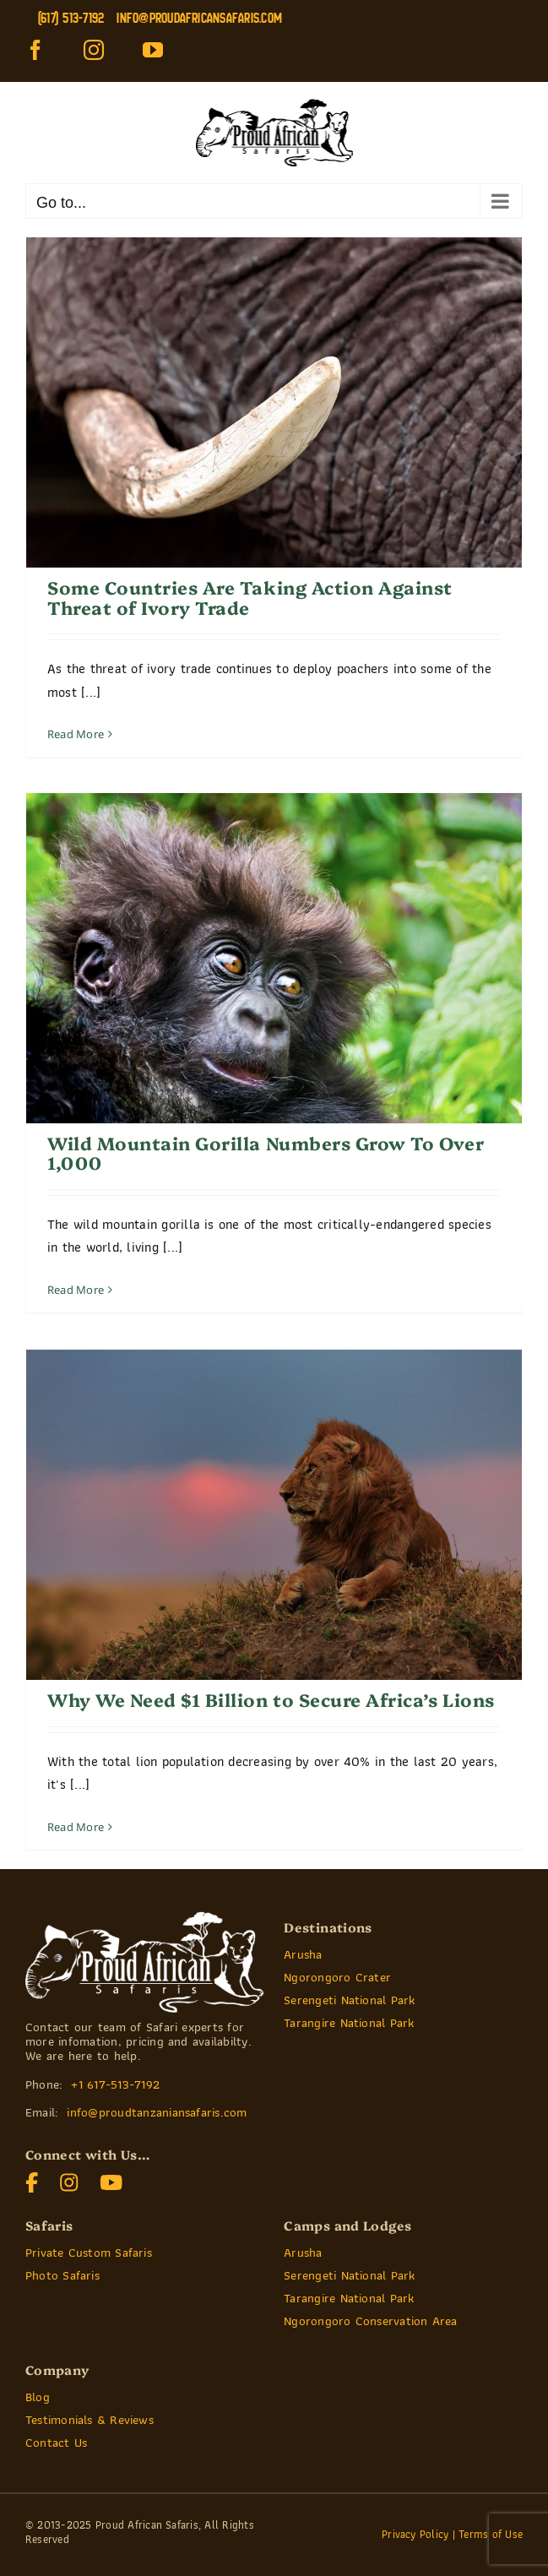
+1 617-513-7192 (115, 2084)
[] (111, 2179)
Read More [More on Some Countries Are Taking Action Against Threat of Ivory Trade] (75, 734)
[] (69, 2179)
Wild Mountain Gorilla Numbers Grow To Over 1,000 (265, 1152)
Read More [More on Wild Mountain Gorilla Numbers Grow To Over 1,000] (75, 1289)
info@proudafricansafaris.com (199, 17)
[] (32, 2179)
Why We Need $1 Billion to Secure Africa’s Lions (271, 1699)
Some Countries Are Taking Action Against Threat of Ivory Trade (250, 596)
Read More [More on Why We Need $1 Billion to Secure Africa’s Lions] (75, 1826)
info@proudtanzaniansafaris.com (157, 2112)
